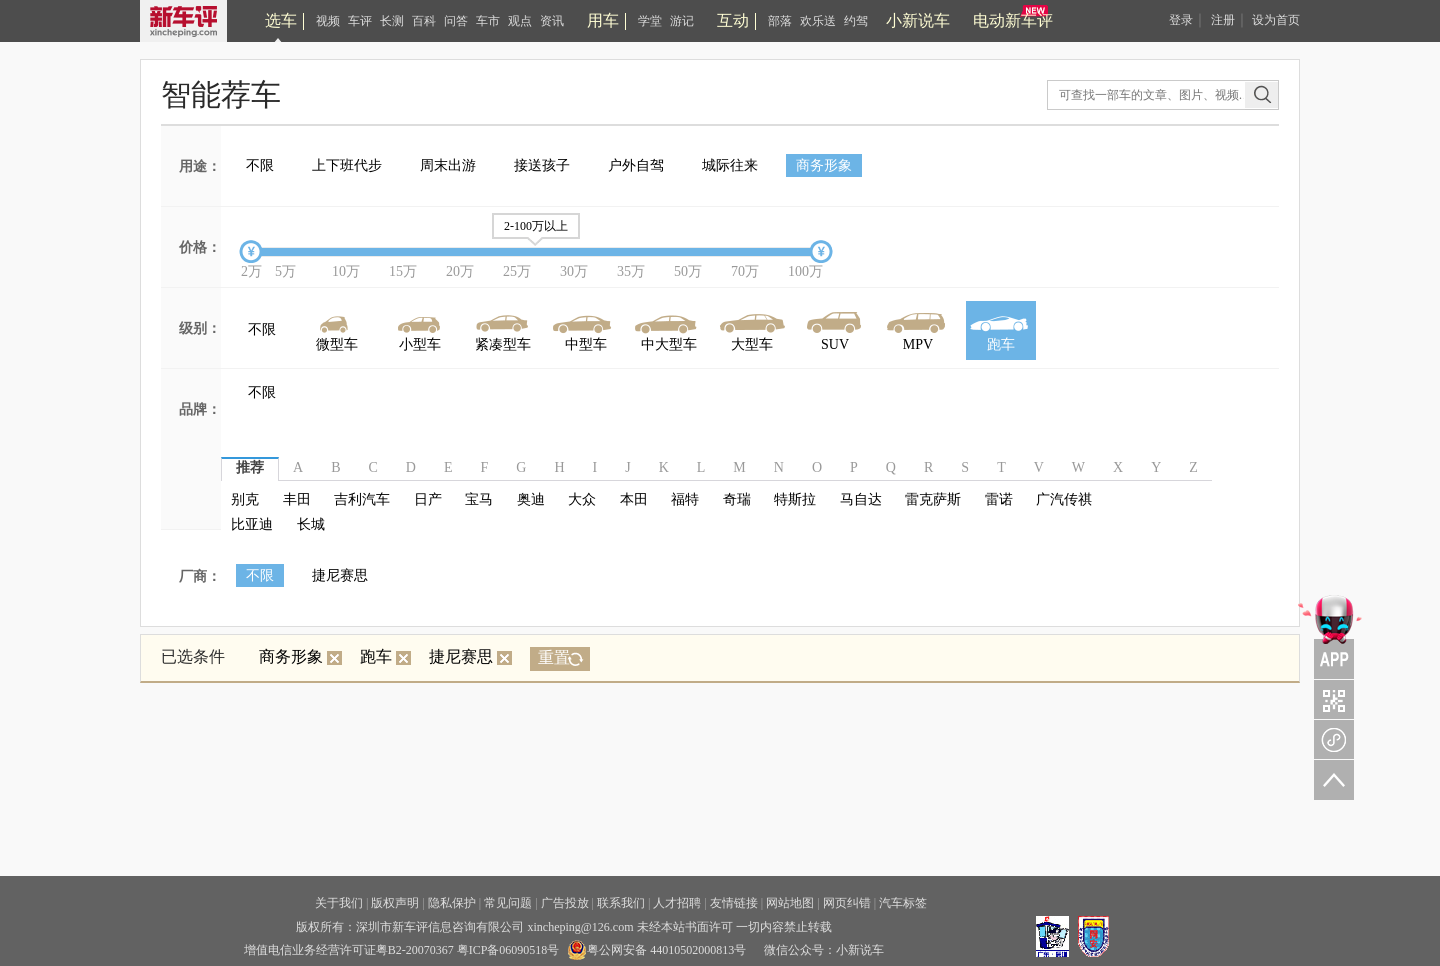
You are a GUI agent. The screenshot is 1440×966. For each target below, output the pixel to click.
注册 (1223, 20)
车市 (488, 21)
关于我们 (339, 903)
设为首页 (1276, 20)
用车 (603, 20)
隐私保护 (452, 903)
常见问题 (508, 903)
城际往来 (730, 165)
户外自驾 (636, 165)
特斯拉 (795, 499)
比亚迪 (252, 524)
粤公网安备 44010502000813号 (656, 950)
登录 (1181, 20)
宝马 (479, 499)
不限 (260, 165)
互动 (733, 20)
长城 (311, 524)
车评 (360, 21)
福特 (685, 499)
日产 (428, 499)
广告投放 (565, 903)
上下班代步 (347, 165)
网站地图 (790, 903)
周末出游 (448, 165)
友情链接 (734, 903)
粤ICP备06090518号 (508, 950)
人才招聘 (677, 903)
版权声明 (395, 903)
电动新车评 (1013, 20)
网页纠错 (847, 903)
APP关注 (1330, 635)
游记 (682, 21)
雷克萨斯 (933, 499)
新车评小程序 (1330, 739)
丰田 (297, 499)
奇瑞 (737, 499)
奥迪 (531, 499)
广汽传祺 (1064, 499)
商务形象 (824, 165)
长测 (392, 21)
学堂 (650, 21)
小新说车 (918, 20)
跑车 (385, 656)
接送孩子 (542, 165)
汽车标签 (903, 903)
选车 (281, 20)
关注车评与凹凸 (1330, 699)
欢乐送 (818, 21)
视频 (328, 21)
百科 (424, 21)
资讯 (552, 21)
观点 (520, 21)
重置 (554, 657)
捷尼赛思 (340, 575)
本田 (634, 499)
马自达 (861, 499)
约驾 (856, 21)
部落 (780, 21)
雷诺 (999, 499)
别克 (245, 499)
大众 (582, 499)
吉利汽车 (362, 499)
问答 (456, 21)
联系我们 (621, 903)
